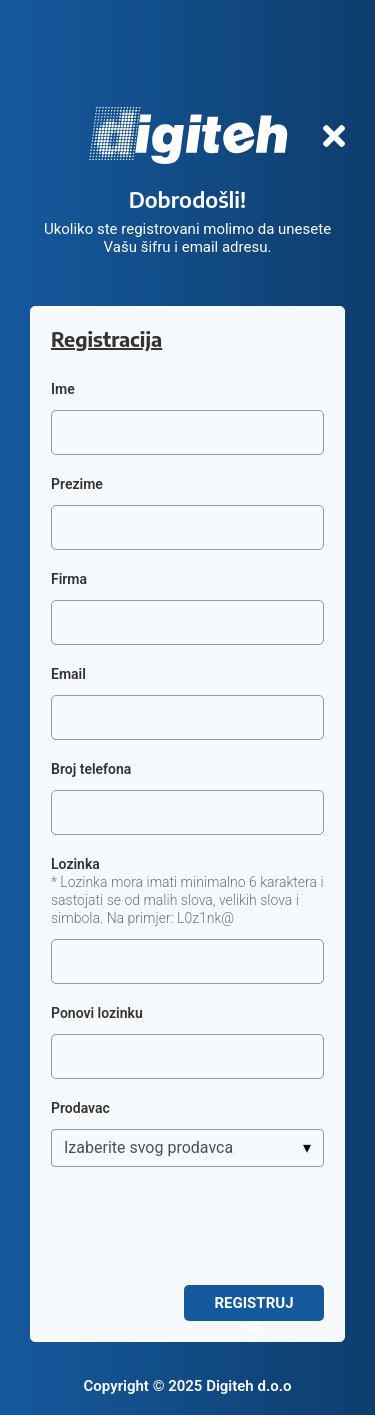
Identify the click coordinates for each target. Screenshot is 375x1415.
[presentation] (203, 1226)
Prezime (77, 484)
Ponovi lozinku (97, 1013)
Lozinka (75, 864)
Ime (63, 389)
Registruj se (253, 1307)
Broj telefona (91, 769)
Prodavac (80, 1108)
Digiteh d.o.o (248, 1386)
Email (68, 674)
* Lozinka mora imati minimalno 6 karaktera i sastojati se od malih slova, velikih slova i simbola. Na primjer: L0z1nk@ (187, 900)
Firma (69, 579)
